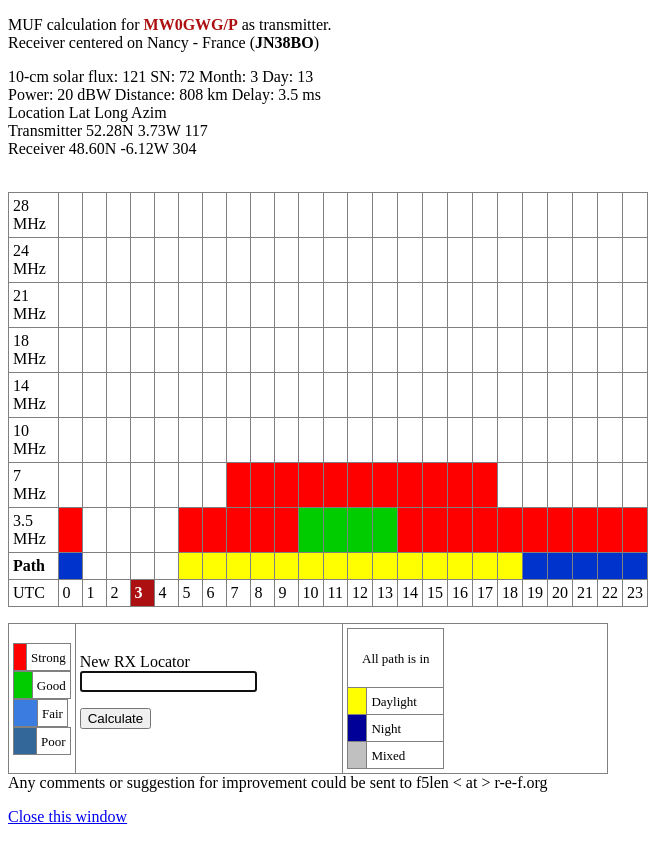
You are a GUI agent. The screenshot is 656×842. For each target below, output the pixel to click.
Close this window (67, 816)
